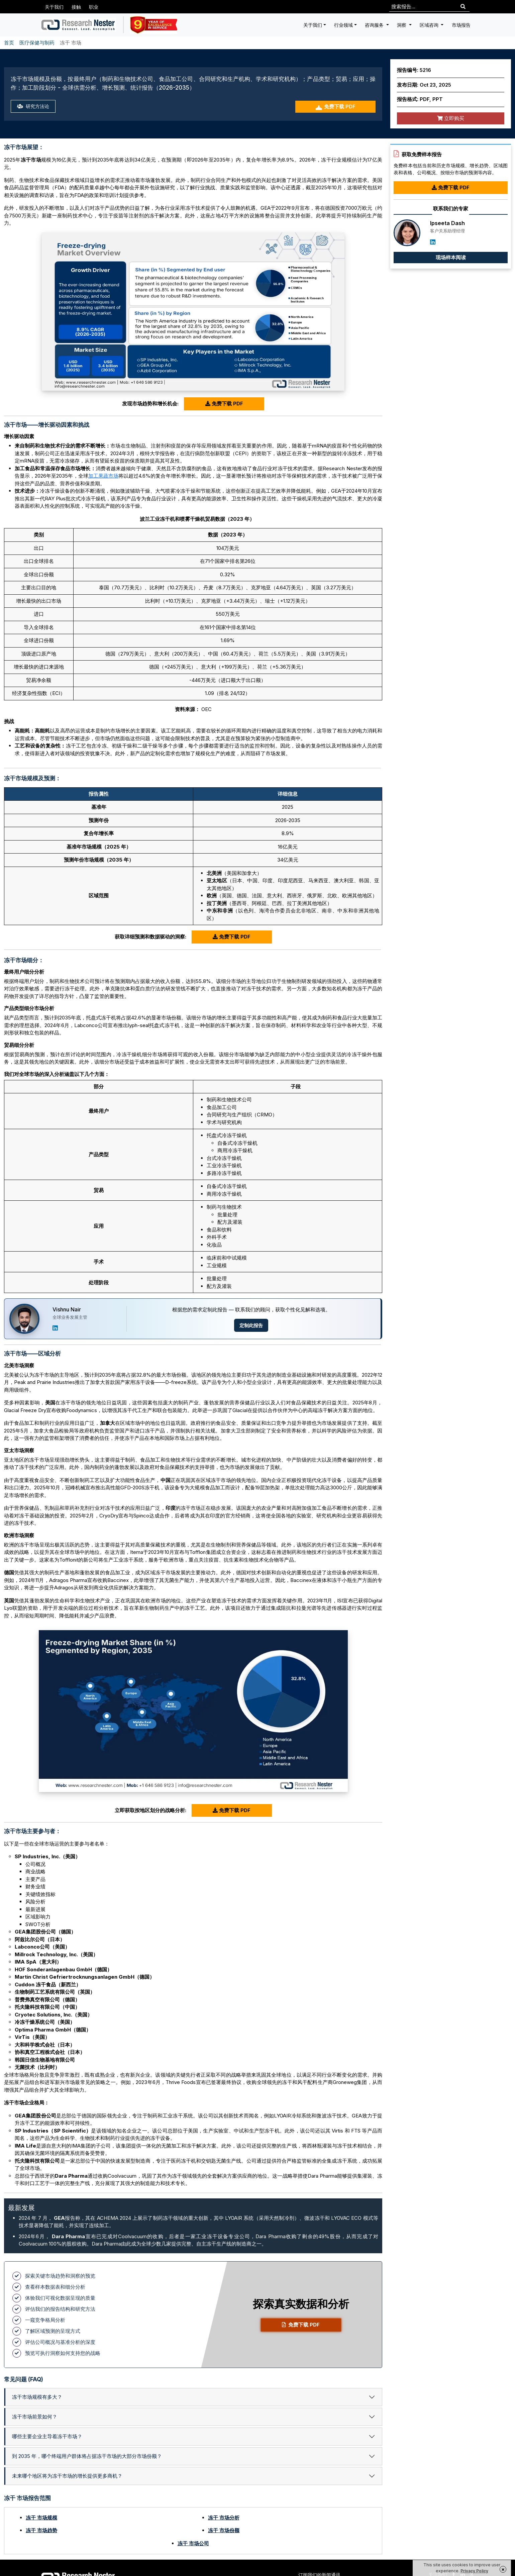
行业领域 (343, 25)
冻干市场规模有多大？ (37, 2397)
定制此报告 (251, 1325)
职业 (93, 7)
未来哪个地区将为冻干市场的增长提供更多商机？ (67, 2476)
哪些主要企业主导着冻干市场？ (47, 2436)
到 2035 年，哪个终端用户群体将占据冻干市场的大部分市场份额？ (87, 2456)
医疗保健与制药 (37, 42)
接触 (76, 7)
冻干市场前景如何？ (34, 2416)
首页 (9, 42)
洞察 (402, 25)
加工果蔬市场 (103, 476)
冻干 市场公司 (193, 2543)
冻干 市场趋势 (41, 2530)
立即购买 (450, 118)
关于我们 (54, 7)
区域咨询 (430, 25)
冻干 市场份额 (223, 2530)
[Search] (463, 7)
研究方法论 (34, 106)
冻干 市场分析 (223, 2517)
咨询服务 (375, 25)
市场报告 (461, 25)
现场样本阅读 (451, 257)
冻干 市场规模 (41, 2517)
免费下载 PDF (335, 107)
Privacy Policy (474, 2570)
